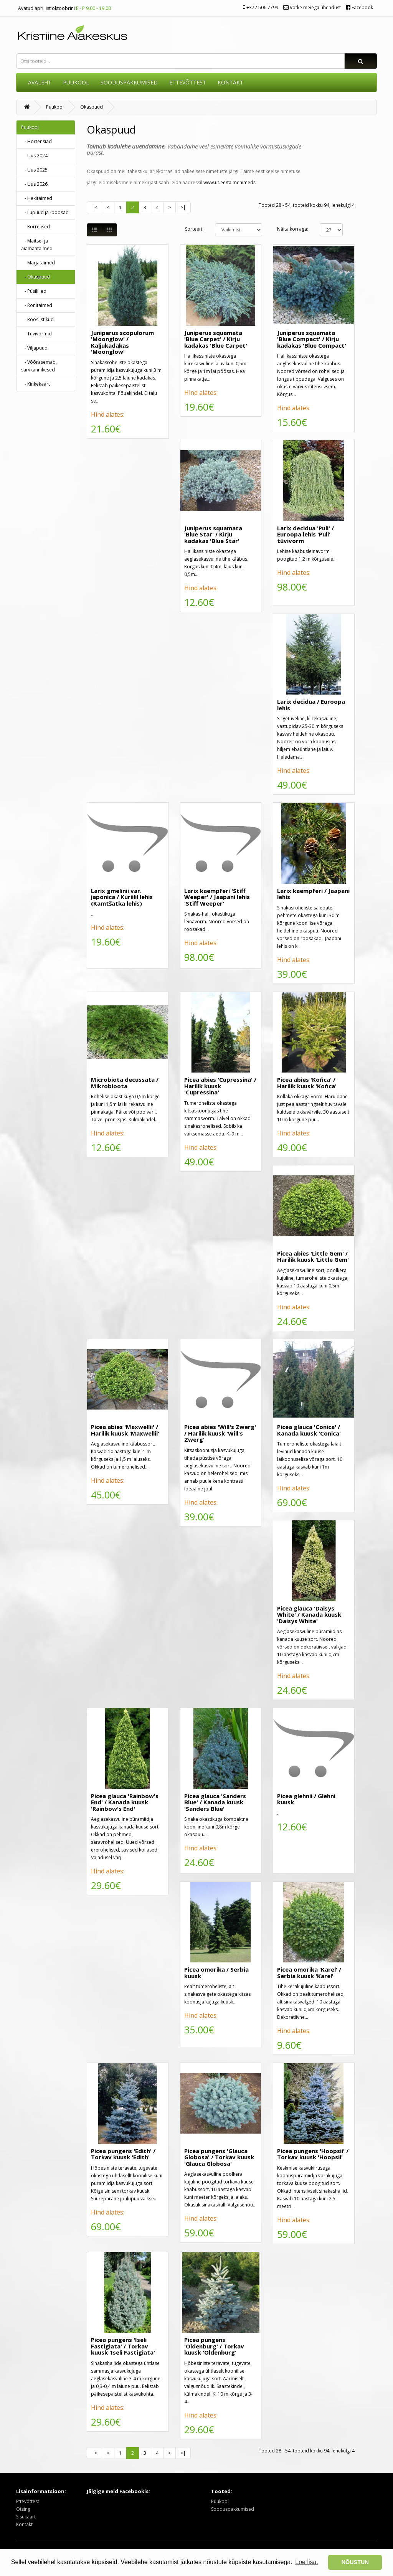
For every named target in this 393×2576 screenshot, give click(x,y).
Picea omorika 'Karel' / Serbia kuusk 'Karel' (309, 1972)
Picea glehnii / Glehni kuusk (306, 1799)
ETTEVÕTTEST (187, 82)
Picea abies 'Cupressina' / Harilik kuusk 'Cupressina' (220, 1086)
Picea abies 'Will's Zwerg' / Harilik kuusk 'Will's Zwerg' (220, 1433)
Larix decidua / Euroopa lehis (311, 705)
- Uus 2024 (34, 155)
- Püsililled (33, 291)
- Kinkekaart (35, 384)
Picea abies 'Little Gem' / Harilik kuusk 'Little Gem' (313, 1256)
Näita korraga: (292, 229)
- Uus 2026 (34, 184)
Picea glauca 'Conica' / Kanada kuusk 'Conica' (309, 1430)
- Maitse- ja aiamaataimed (37, 245)
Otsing (23, 2509)
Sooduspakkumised (232, 2509)
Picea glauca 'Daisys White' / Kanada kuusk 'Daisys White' (309, 1614)
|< (94, 207)
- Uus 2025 (34, 170)
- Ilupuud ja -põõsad (45, 212)
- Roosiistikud (37, 319)
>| (183, 207)
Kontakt (24, 2524)
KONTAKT (230, 82)
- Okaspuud (35, 277)
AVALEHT (39, 82)
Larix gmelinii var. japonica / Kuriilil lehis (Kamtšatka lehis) (122, 897)
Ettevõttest (27, 2501)
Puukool (76, 82)
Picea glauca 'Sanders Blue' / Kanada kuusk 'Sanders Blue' (215, 1802)
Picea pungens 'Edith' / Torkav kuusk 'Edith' (123, 2154)
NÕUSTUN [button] (355, 2562)
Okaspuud (91, 107)
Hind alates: (107, 414)
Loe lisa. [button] (306, 2562)
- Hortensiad (36, 141)
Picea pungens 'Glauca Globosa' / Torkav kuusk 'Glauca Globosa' (219, 2157)
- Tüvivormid (36, 333)
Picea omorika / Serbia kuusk (216, 1972)
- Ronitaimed (36, 305)
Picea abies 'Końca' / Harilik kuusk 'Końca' (307, 1083)
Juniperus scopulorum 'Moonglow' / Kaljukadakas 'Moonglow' (122, 342)
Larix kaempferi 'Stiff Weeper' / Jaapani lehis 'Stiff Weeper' (217, 897)
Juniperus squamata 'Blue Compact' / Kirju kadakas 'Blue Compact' (311, 339)
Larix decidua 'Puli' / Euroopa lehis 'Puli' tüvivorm (305, 534)
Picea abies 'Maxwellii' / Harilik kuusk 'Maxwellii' (125, 1430)
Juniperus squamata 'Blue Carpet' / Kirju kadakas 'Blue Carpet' (215, 339)
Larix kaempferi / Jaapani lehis (313, 894)
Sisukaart (26, 2516)
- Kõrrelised (35, 226)
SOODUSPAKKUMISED (129, 82)
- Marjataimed (38, 262)
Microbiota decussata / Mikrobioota (125, 1083)
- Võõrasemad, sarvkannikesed (39, 366)
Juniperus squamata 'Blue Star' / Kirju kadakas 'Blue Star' (213, 534)
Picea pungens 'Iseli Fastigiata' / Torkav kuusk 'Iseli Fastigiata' (123, 2346)
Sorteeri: (194, 229)
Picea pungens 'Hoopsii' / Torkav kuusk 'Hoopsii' (312, 2154)
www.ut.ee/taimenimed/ (229, 182)
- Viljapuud (34, 348)
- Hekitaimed (36, 198)
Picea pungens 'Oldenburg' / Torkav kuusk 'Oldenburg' (214, 2346)
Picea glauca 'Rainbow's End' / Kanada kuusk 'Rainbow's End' (125, 1802)
